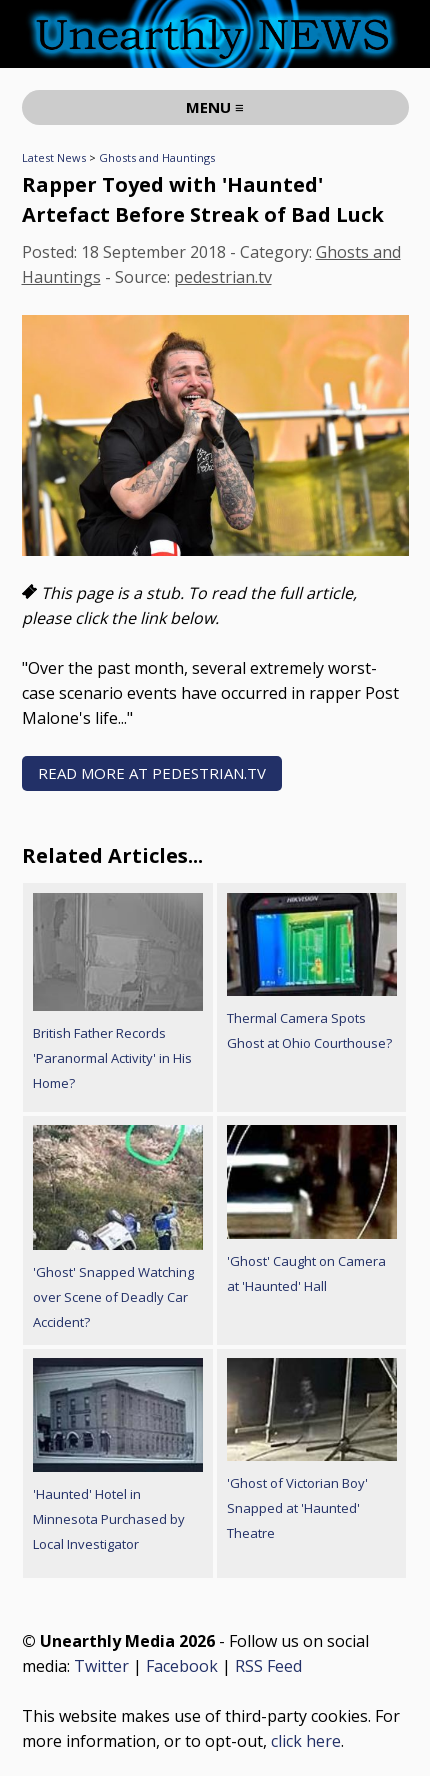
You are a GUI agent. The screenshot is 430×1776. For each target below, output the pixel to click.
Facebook (182, 1666)
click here (306, 1741)
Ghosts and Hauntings (157, 157)
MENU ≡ (215, 107)
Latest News (54, 157)
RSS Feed (268, 1666)
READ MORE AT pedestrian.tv (152, 773)
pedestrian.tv (223, 277)
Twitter (101, 1666)
